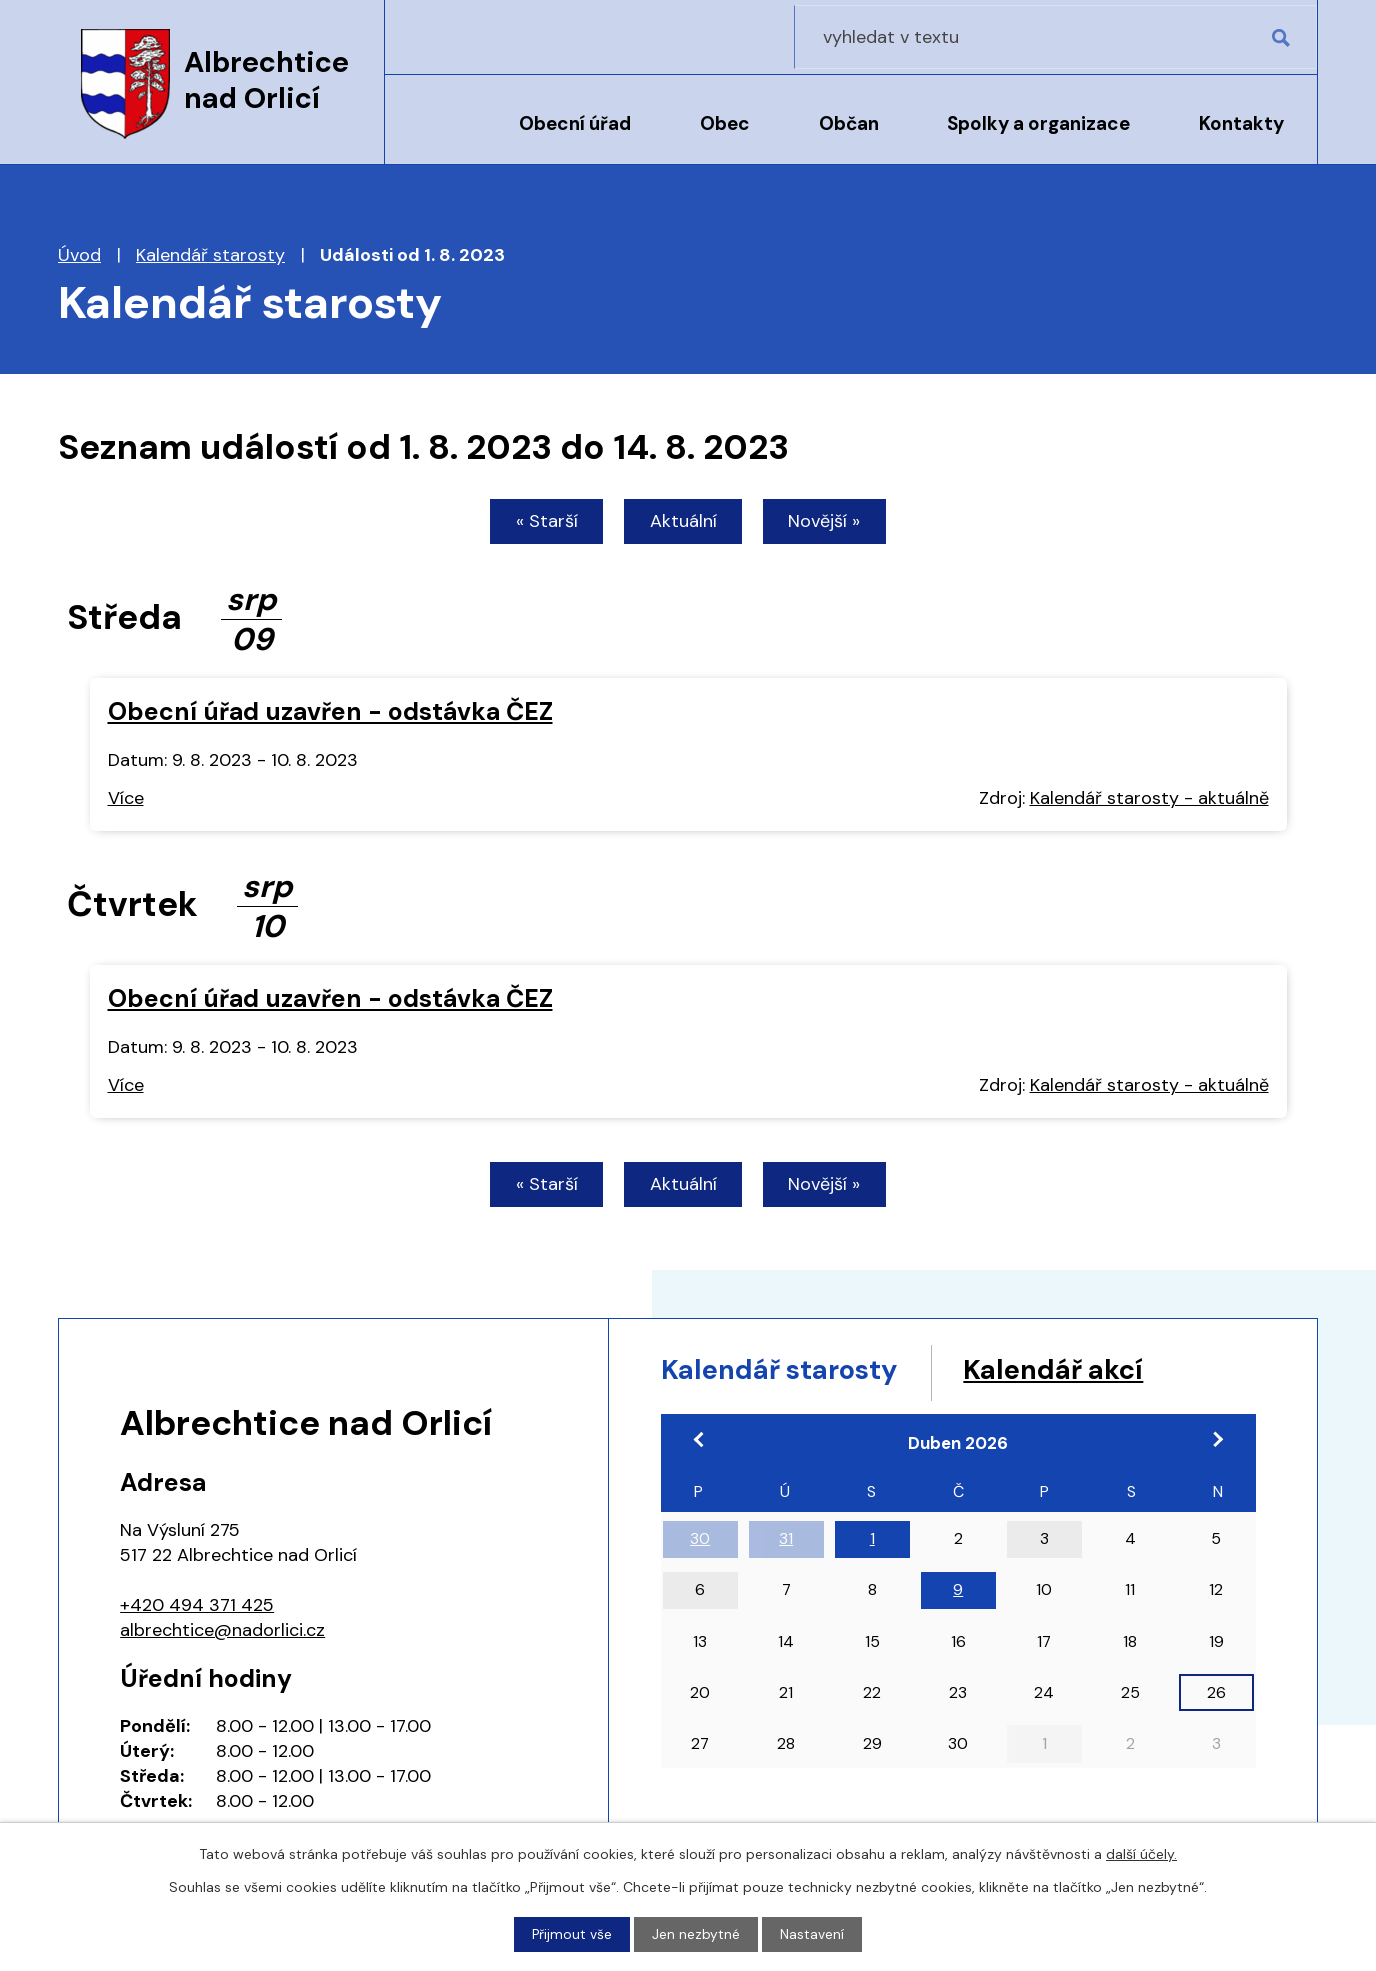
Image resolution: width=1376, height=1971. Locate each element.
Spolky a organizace (1038, 123)
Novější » (830, 522)
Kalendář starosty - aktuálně (1149, 800)
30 (700, 1545)
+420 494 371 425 (197, 1608)
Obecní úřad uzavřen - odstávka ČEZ (330, 712)
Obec (725, 123)
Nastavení (813, 1934)
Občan (849, 123)
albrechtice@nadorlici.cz (222, 1633)
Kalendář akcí (1091, 1374)
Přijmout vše (572, 1934)
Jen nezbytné (697, 1934)
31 (786, 1545)
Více (126, 800)
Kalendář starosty (210, 255)
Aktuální (683, 522)
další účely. (1141, 1854)
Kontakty (1241, 123)
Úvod (436, 137)
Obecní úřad (575, 123)
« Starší (542, 522)
